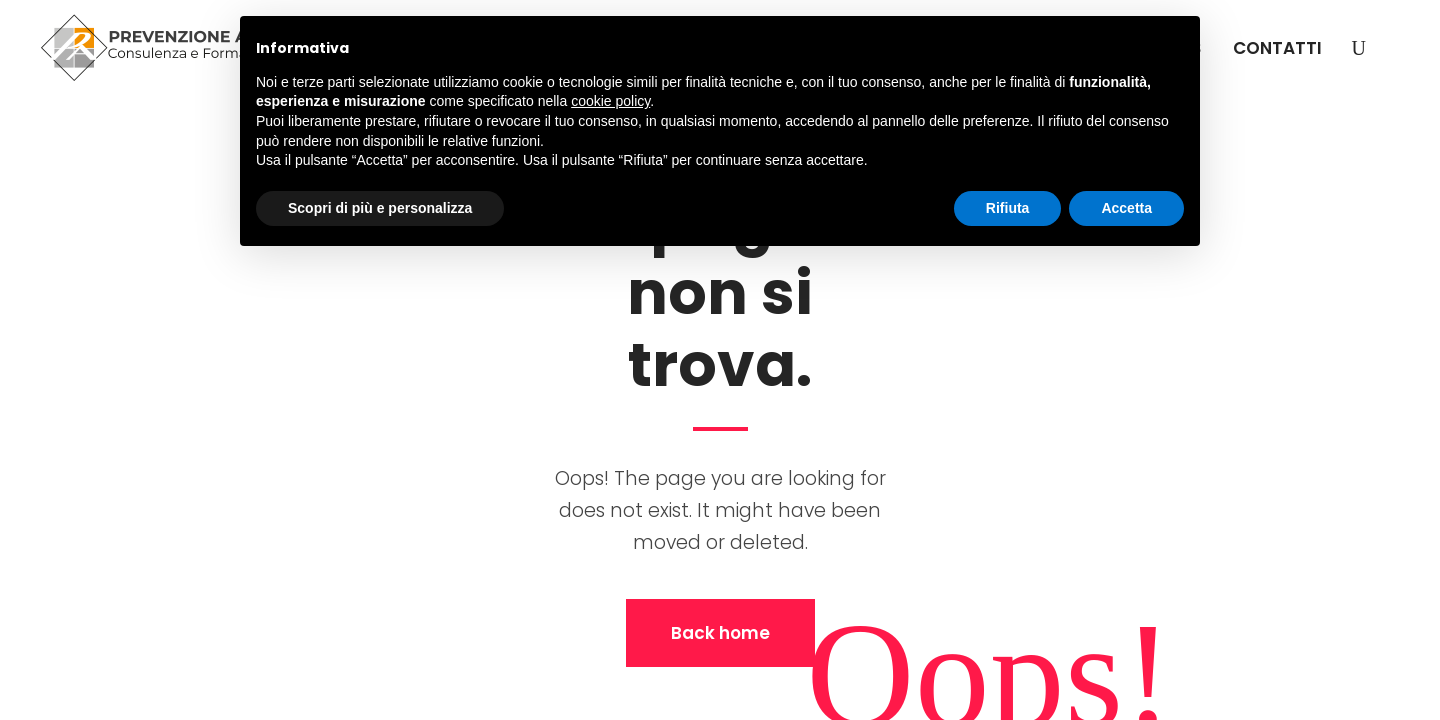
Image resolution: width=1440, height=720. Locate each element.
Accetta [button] (1126, 208)
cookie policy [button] (610, 101)
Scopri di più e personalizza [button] (380, 208)
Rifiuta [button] (1008, 208)
